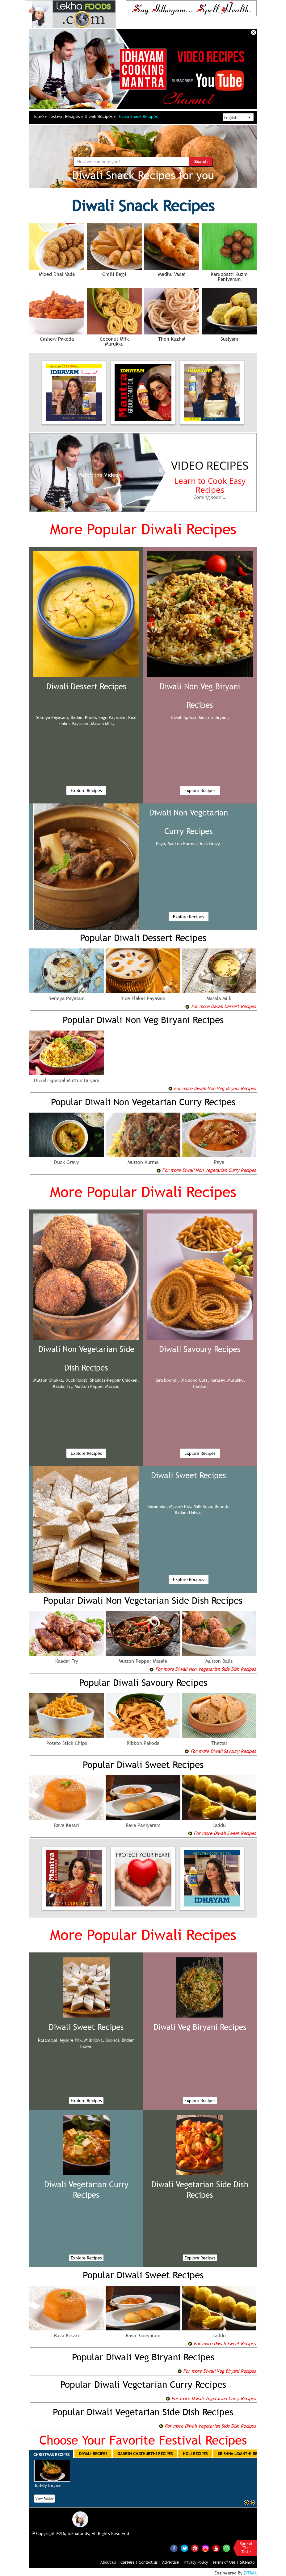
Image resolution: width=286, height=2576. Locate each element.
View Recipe (44, 2498)
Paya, (161, 843)
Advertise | (172, 2562)
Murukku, (236, 1380)
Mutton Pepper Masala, (97, 1386)
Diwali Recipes (100, 116)
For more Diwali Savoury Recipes (220, 1751)
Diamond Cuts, (194, 1380)
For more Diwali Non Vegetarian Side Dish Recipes (202, 1669)
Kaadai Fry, (63, 1386)
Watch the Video (91, 474)
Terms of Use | (225, 2562)
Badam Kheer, (84, 717)
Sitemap (247, 2562)
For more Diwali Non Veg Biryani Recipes (212, 1088)
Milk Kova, (203, 1506)
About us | (109, 2562)
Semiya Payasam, (52, 717)
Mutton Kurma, (182, 843)
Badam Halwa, (188, 1512)
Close (253, 32)
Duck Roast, (77, 1380)
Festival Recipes (65, 116)
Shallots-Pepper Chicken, (114, 1380)
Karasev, (218, 1380)
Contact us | (150, 2562)
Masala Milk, (102, 723)
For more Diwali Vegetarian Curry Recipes (211, 2398)
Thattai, (200, 1386)
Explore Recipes (86, 790)
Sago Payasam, (113, 717)
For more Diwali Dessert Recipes (220, 1006)
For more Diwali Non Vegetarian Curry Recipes (206, 1170)
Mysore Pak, (180, 1506)
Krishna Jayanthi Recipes (242, 2453)
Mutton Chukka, (48, 1380)
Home (39, 116)
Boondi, (222, 1506)
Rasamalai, (157, 1506)
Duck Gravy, (209, 843)
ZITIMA (250, 2573)
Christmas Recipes (51, 2454)
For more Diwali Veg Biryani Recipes (216, 2371)
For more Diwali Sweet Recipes (222, 1833)
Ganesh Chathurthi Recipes (145, 2453)
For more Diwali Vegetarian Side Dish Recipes (207, 2426)
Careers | (128, 2562)
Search (201, 161)
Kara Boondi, (166, 1380)
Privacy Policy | (197, 2562)
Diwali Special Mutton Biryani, (200, 717)
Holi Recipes (195, 2453)
